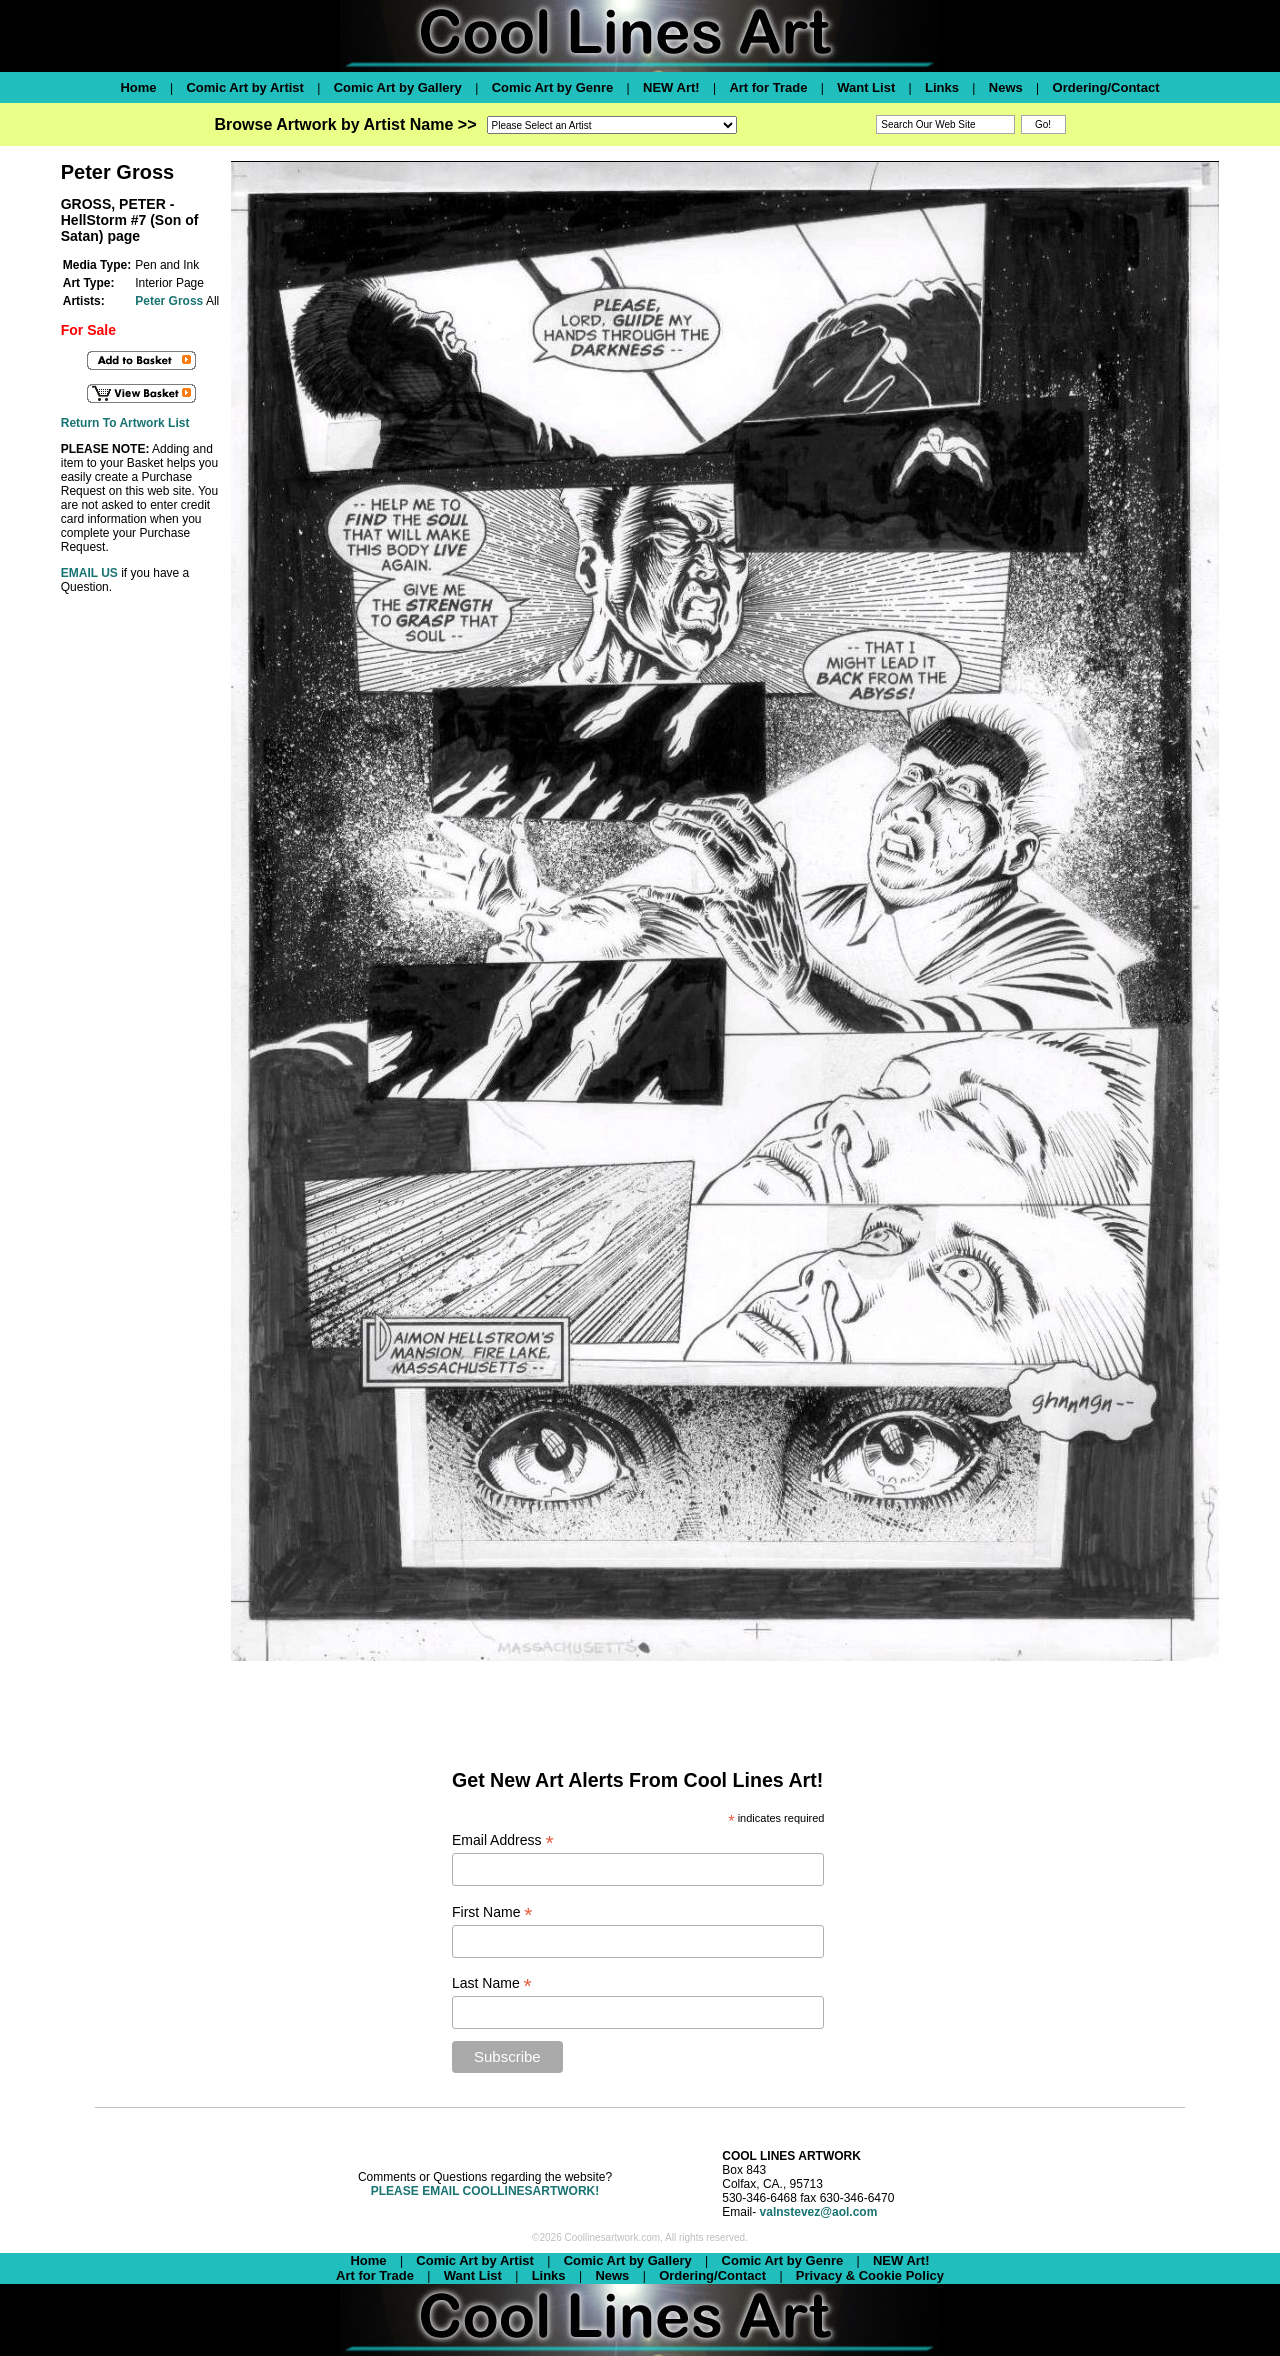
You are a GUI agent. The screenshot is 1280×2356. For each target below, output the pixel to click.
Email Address (503, 1840)
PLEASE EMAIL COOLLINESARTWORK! (485, 2191)
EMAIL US (89, 573)
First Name (492, 1912)
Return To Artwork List (125, 423)
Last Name (492, 1983)
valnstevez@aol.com (819, 2212)
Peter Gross (169, 301)
